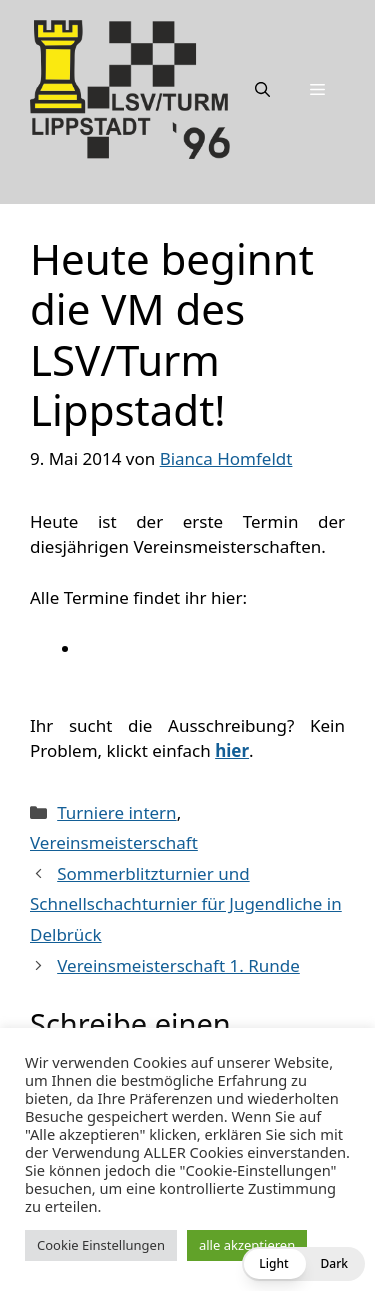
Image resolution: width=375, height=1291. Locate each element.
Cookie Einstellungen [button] (101, 1245)
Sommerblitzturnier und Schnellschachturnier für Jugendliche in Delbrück (186, 904)
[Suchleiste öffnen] (262, 89)
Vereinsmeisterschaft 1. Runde (178, 965)
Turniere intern (116, 812)
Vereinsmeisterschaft (114, 842)
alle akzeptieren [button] (247, 1245)
